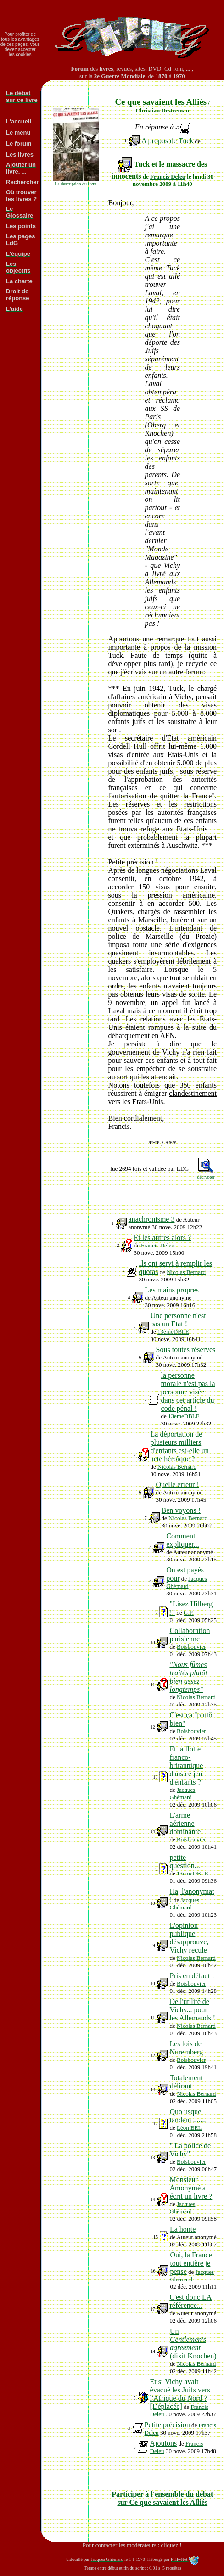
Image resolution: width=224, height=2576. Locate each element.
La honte (183, 2229)
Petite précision (167, 2425)
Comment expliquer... (182, 1540)
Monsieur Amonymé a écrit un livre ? (190, 2188)
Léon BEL (189, 2127)
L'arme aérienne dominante (185, 1823)
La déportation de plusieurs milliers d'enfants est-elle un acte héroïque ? (180, 1446)
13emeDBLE (173, 1331)
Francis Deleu (167, 176)
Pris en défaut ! (191, 1976)
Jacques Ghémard (186, 1582)
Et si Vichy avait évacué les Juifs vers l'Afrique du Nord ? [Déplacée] (180, 2394)
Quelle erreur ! (177, 1484)
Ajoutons (163, 2443)
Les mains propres (172, 1290)
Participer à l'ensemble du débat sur (162, 2498)
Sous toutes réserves (186, 1349)
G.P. (189, 1612)
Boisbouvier (191, 1646)
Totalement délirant (186, 2082)
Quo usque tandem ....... (187, 2116)
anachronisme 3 (152, 1219)
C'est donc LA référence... (190, 2301)
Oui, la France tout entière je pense (191, 2263)
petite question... (184, 1861)
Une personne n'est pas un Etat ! (178, 1320)
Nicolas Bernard (186, 1271)
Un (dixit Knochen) (193, 2343)
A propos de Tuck (167, 141)
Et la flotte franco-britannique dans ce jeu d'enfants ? (186, 1765)
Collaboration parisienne (189, 1635)
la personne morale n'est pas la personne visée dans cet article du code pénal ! (188, 1391)
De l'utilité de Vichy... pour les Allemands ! (192, 2010)
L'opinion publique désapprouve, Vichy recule (188, 1937)
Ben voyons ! (181, 1510)
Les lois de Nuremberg (186, 2048)
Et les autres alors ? (162, 1237)
